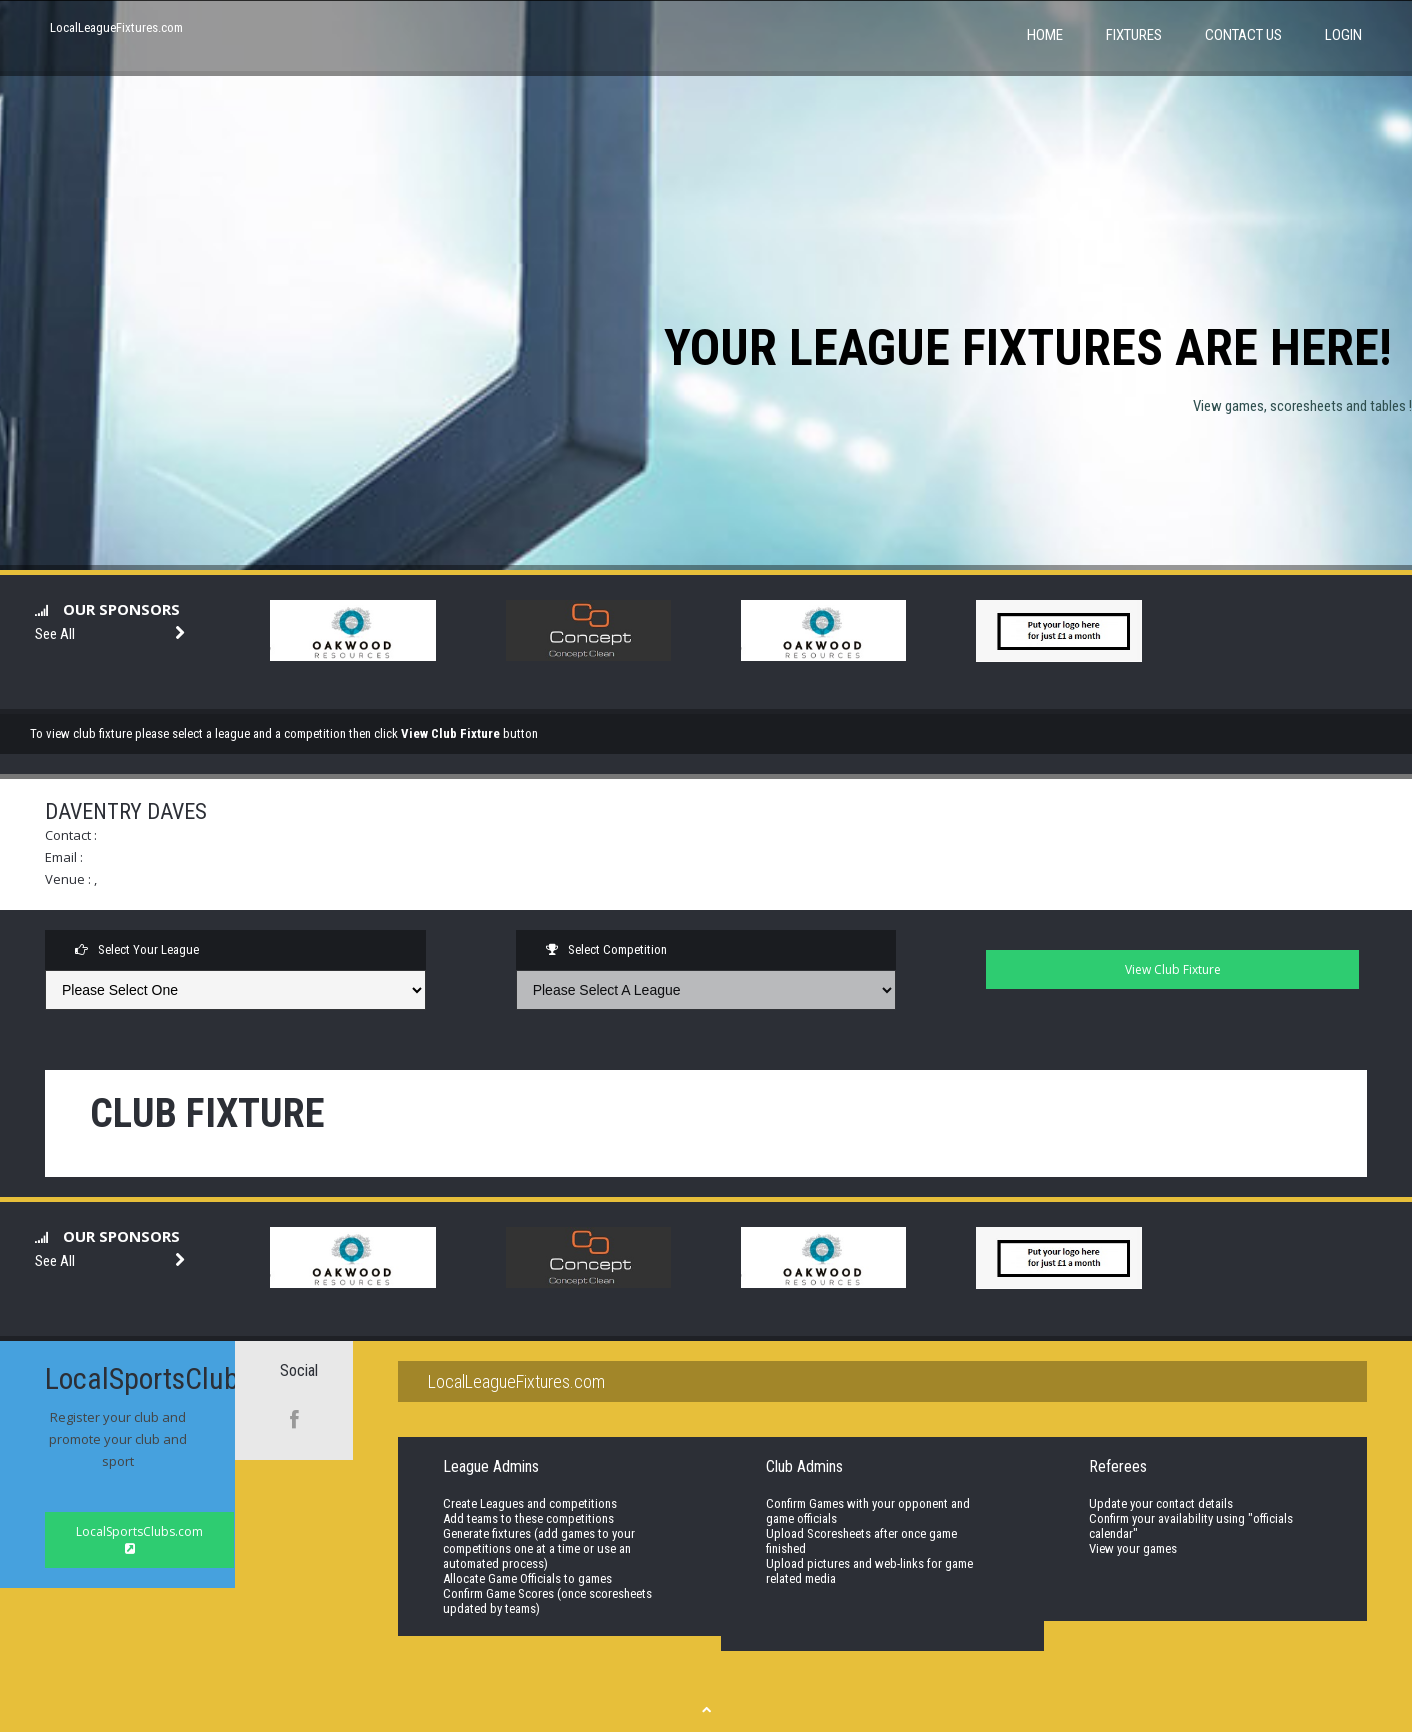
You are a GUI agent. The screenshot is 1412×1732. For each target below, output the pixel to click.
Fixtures (1134, 35)
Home (1045, 35)
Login (1343, 35)
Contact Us (1243, 35)
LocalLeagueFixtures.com (116, 27)
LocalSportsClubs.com (139, 1539)
